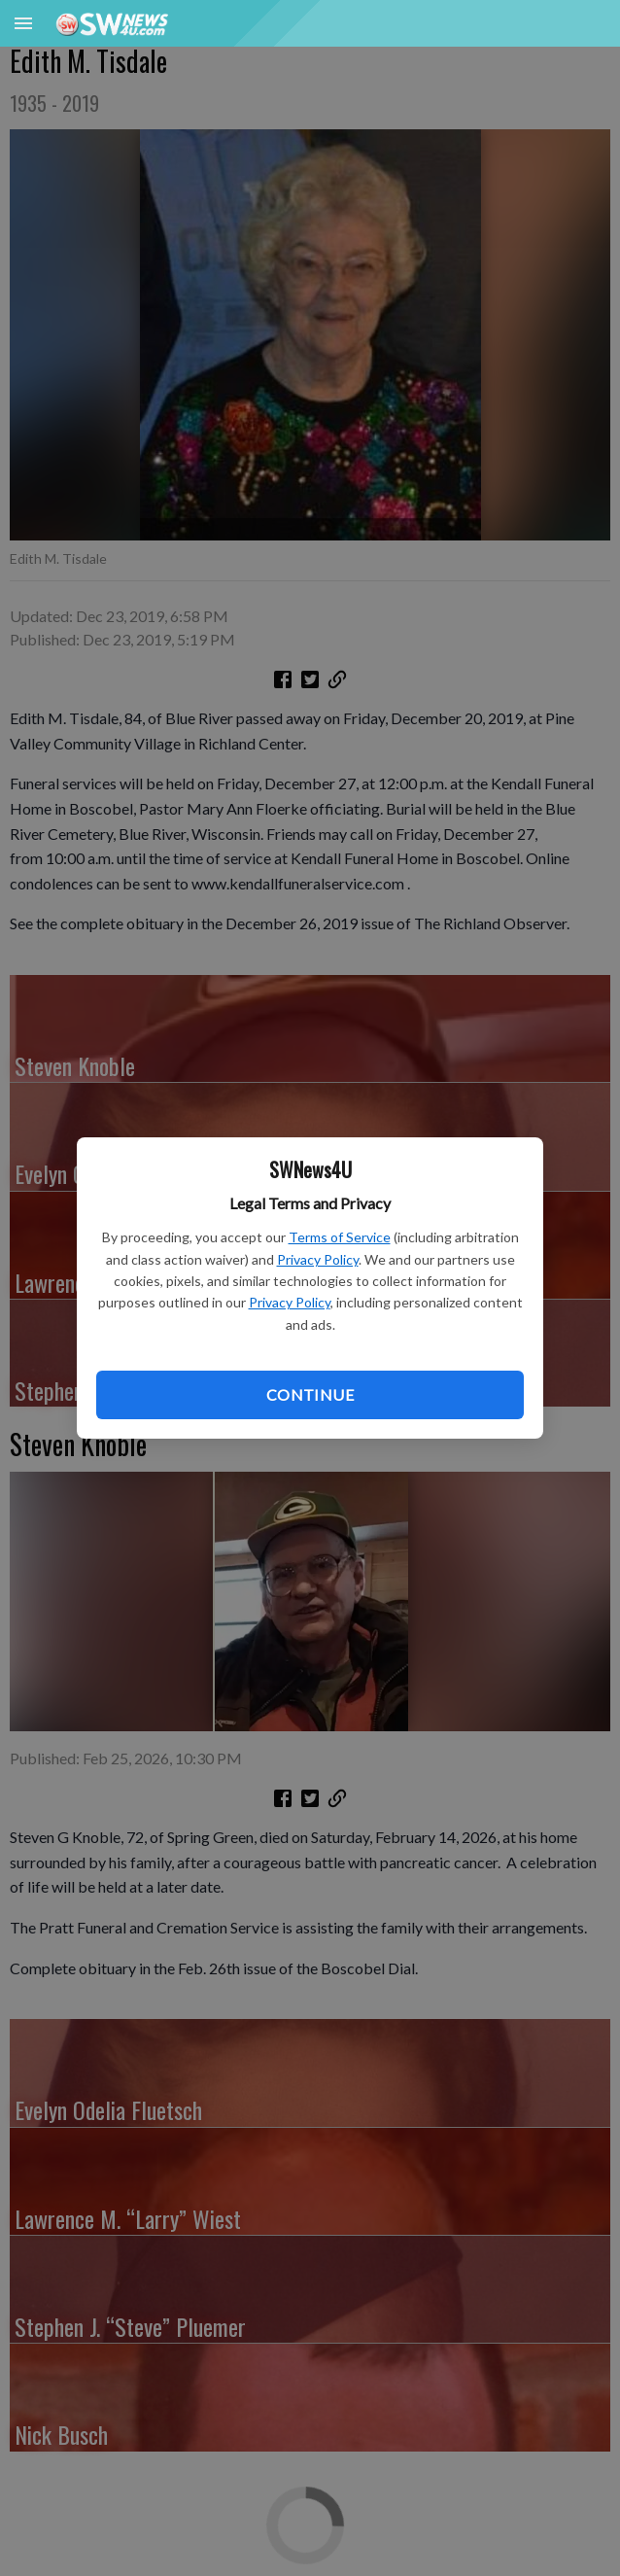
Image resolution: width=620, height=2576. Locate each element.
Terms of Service (340, 1237)
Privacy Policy (318, 1259)
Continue (310, 1394)
